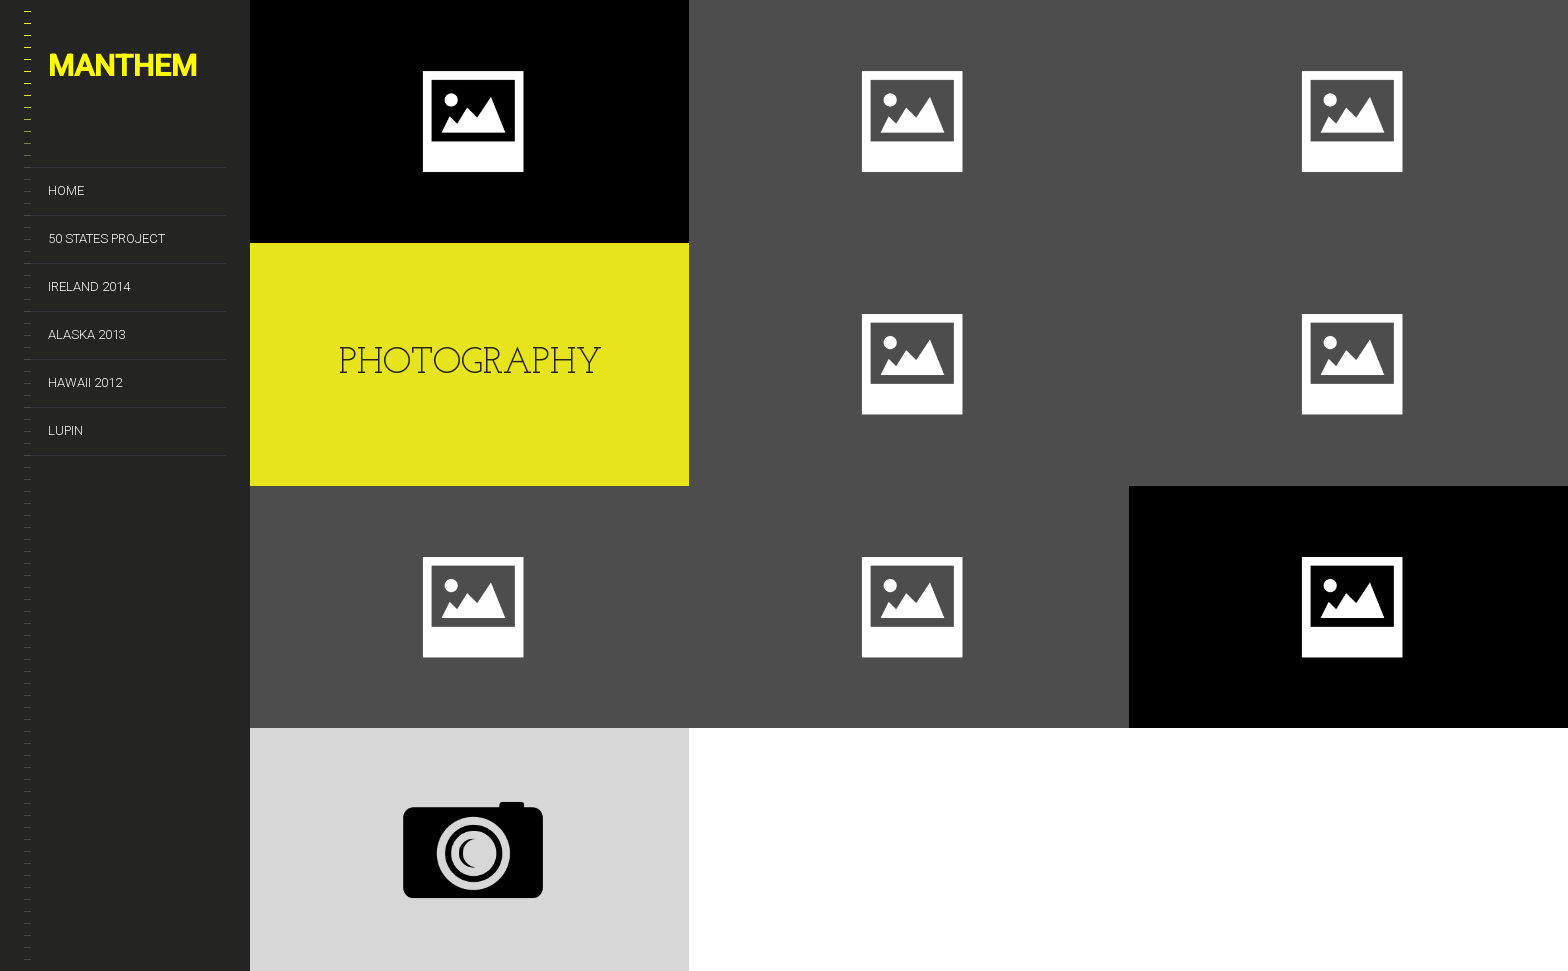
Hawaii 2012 (85, 382)
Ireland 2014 (89, 286)
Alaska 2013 (87, 334)
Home (66, 190)
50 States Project (106, 238)
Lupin (65, 430)
